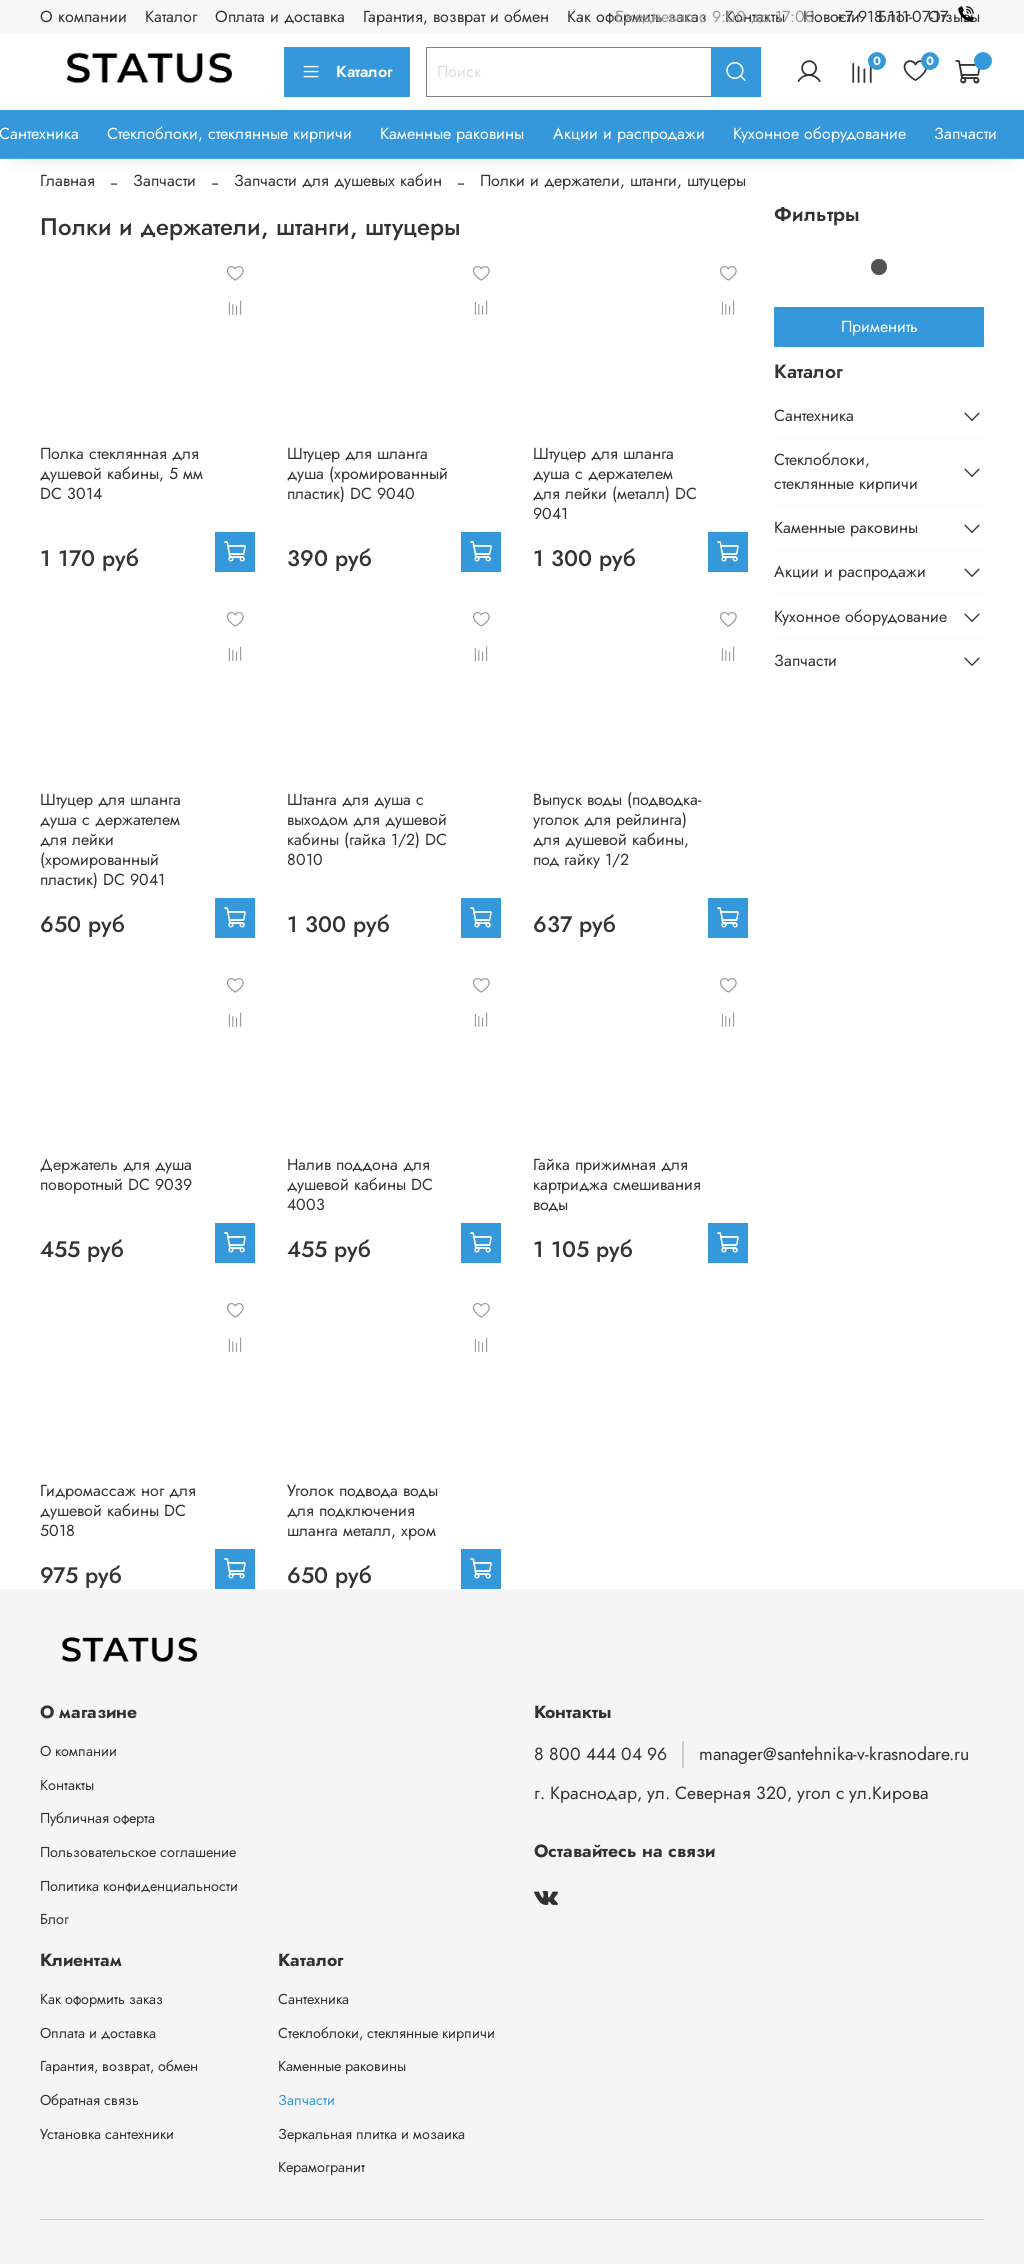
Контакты (67, 1785)
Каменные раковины (452, 133)
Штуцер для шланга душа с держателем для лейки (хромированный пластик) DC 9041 (110, 839)
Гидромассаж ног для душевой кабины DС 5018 (118, 1510)
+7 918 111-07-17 (909, 16)
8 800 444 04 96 (600, 1754)
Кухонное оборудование (819, 133)
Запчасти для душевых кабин (338, 180)
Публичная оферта (97, 1818)
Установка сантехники (107, 2134)
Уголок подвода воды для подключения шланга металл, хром (362, 1510)
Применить (879, 326)
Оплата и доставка (280, 16)
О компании (83, 16)
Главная (67, 180)
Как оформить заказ (101, 1999)
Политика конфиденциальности (139, 1886)
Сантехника (814, 415)
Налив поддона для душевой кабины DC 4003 (360, 1184)
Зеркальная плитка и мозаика (371, 2134)
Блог (54, 1919)
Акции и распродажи (629, 133)
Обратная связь (89, 2100)
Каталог (171, 16)
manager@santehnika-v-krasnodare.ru (834, 1754)
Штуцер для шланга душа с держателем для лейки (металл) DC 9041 (615, 483)
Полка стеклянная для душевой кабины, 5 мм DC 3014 (121, 473)
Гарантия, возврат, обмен (119, 2066)
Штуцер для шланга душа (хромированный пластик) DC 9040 (367, 473)
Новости (831, 16)
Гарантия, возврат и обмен (456, 16)
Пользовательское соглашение (138, 1852)
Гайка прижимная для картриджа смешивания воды (617, 1184)
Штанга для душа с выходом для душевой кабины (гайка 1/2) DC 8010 (367, 829)
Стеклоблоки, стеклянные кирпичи (229, 133)
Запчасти (965, 133)
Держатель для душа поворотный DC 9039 (116, 1174)
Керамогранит (321, 2167)
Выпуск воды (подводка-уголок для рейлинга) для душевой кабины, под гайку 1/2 (617, 829)
